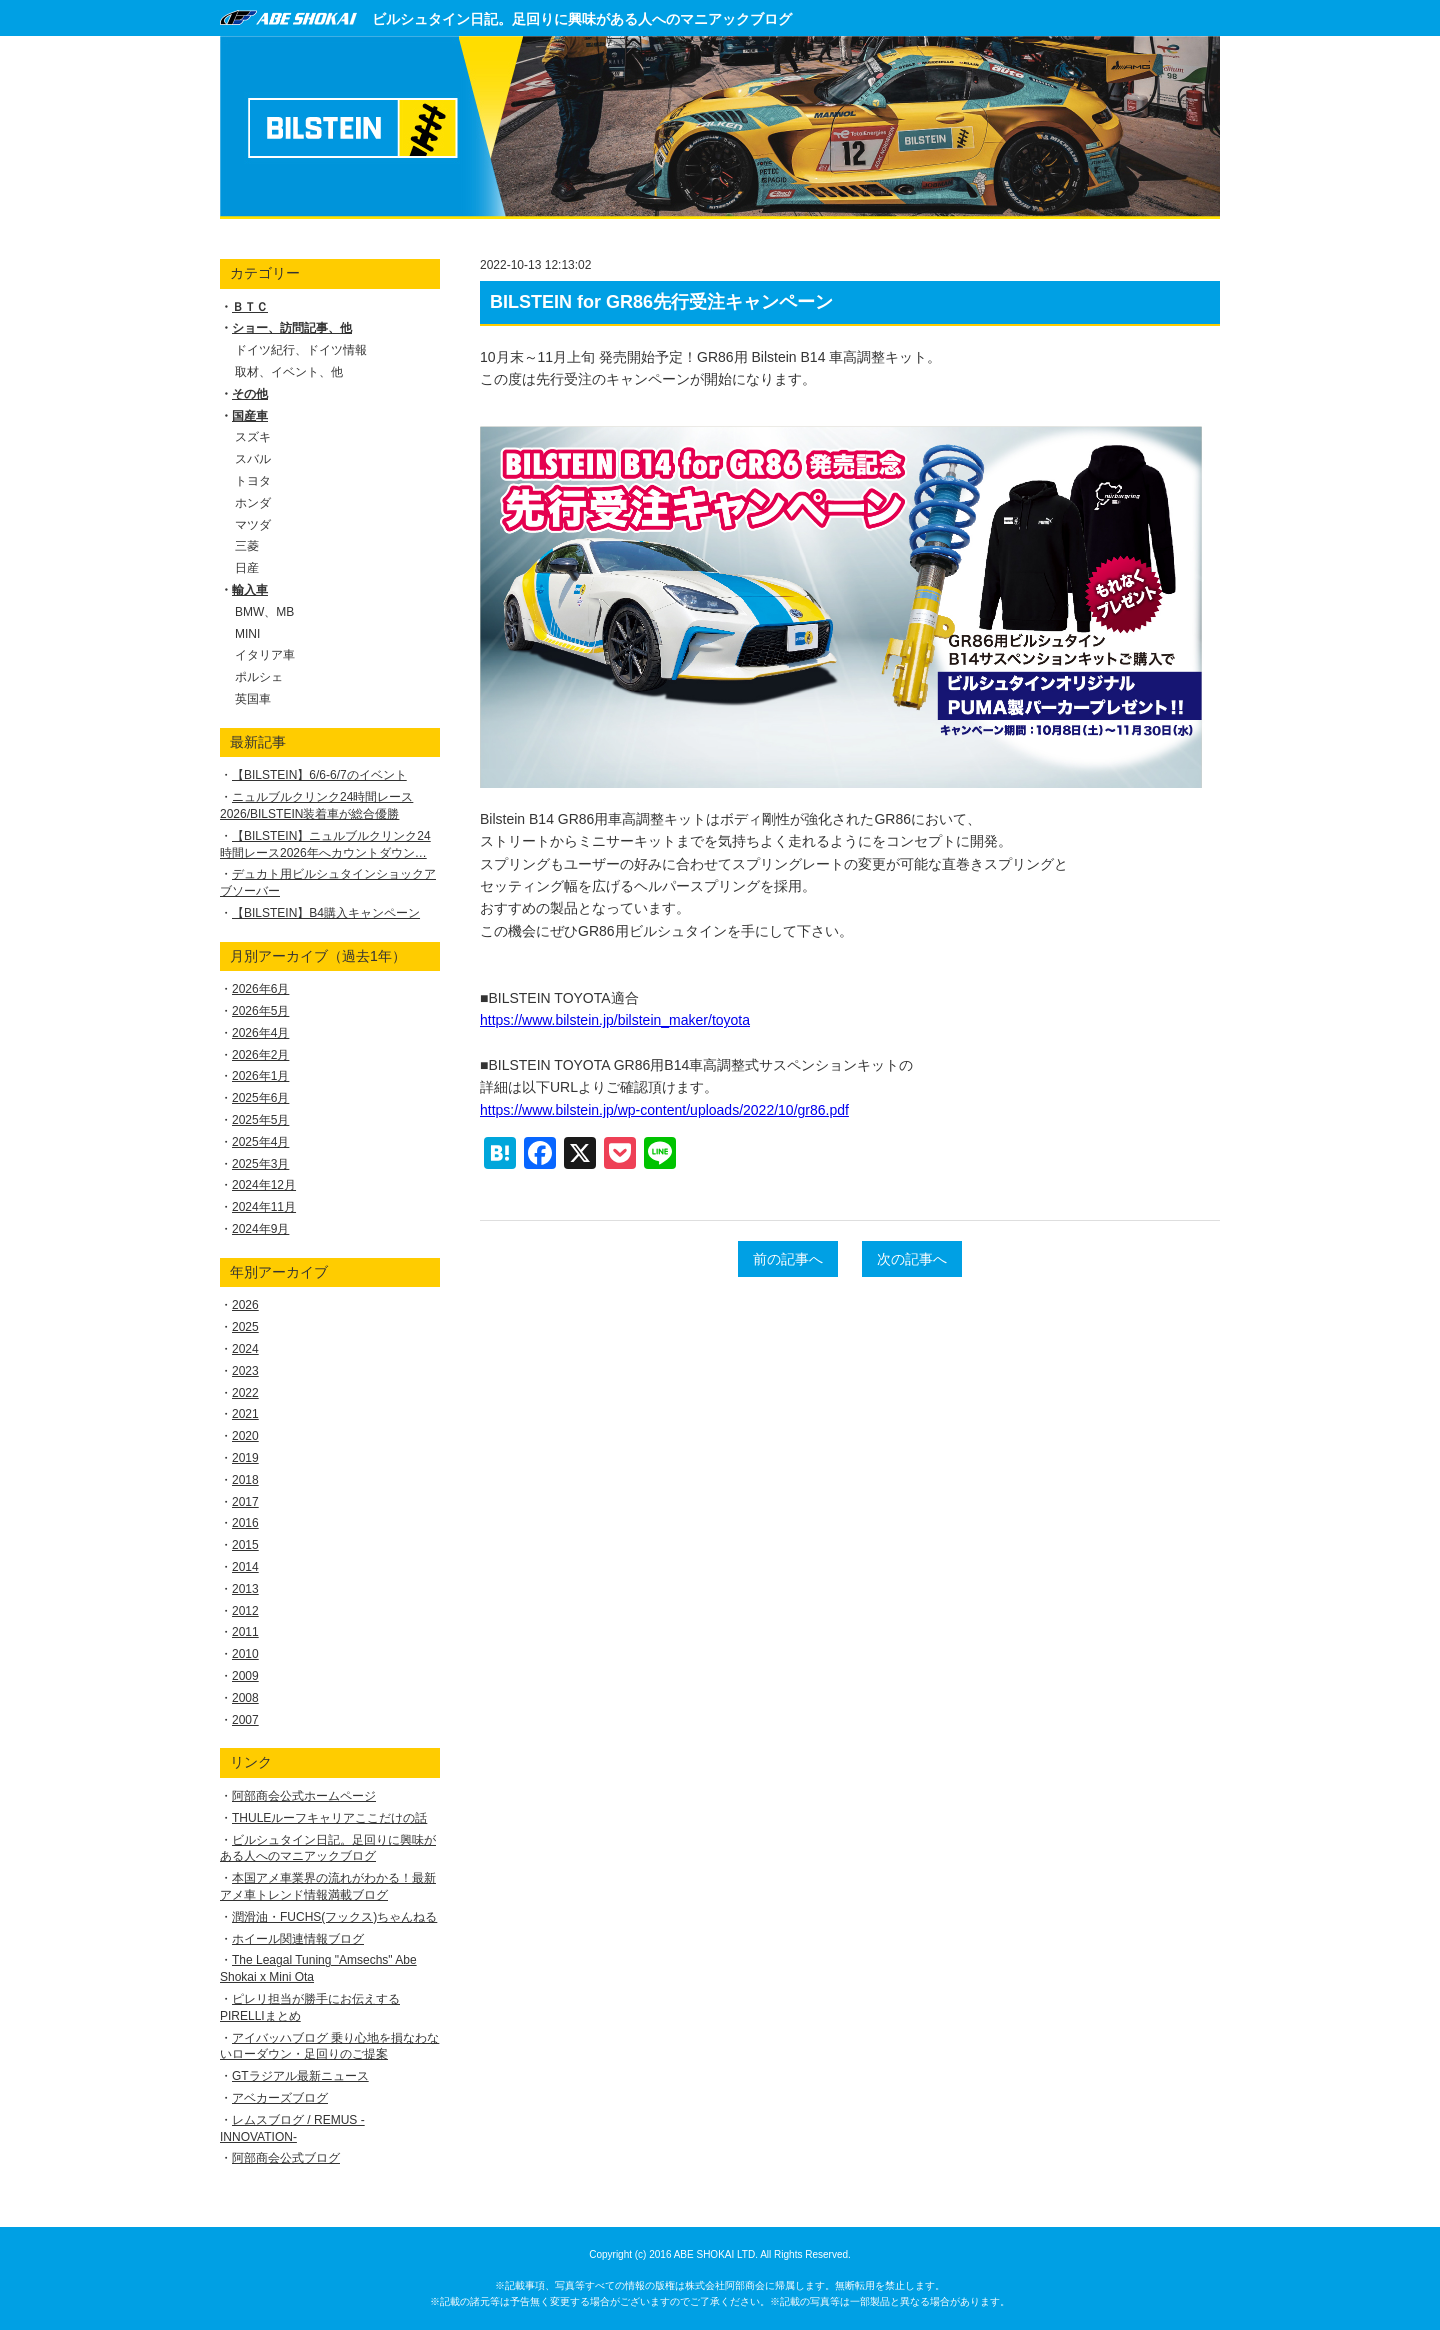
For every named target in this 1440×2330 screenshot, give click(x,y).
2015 (245, 1545)
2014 (245, 1567)
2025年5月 (260, 1120)
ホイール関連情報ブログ (298, 1939)
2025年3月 (260, 1164)
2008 (245, 1698)
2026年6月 (260, 989)
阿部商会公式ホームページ (304, 1796)
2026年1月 (260, 1076)
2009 (245, 1676)
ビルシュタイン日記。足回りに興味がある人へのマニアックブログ (582, 19)
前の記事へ (788, 1259)
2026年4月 (260, 1033)
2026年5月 (260, 1011)
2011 (245, 1632)
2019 (245, 1458)
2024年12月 (264, 1185)
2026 (245, 1305)
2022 (245, 1393)
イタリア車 (265, 655)
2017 (245, 1502)
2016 (245, 1523)
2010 (245, 1654)
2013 (245, 1589)
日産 (247, 568)
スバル (253, 459)
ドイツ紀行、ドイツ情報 (301, 350)
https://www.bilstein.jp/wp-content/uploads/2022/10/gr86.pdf (664, 1110)
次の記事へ (912, 1259)
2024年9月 (260, 1229)
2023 (245, 1371)
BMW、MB (264, 612)
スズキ (253, 437)
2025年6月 (260, 1098)
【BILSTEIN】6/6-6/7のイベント (319, 775)
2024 (245, 1349)
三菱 (247, 546)
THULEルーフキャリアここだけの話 (329, 1818)
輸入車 (250, 590)
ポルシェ (259, 677)
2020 (245, 1436)
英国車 (253, 699)
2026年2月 (260, 1055)
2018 (245, 1480)
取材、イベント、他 (289, 372)
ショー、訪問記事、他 (292, 328)
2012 (245, 1611)
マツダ (253, 525)
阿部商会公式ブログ (286, 2158)
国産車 (250, 416)
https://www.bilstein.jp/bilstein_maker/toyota (615, 1020)
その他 (250, 394)
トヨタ (253, 481)
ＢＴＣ (250, 307)
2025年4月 (260, 1142)
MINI (247, 634)
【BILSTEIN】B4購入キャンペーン (326, 913)
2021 (245, 1414)
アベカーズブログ (280, 2098)
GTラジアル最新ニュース (300, 2076)
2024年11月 (264, 1207)
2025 (245, 1327)
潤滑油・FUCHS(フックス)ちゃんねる (334, 1917)
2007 (245, 1720)
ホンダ (253, 503)
